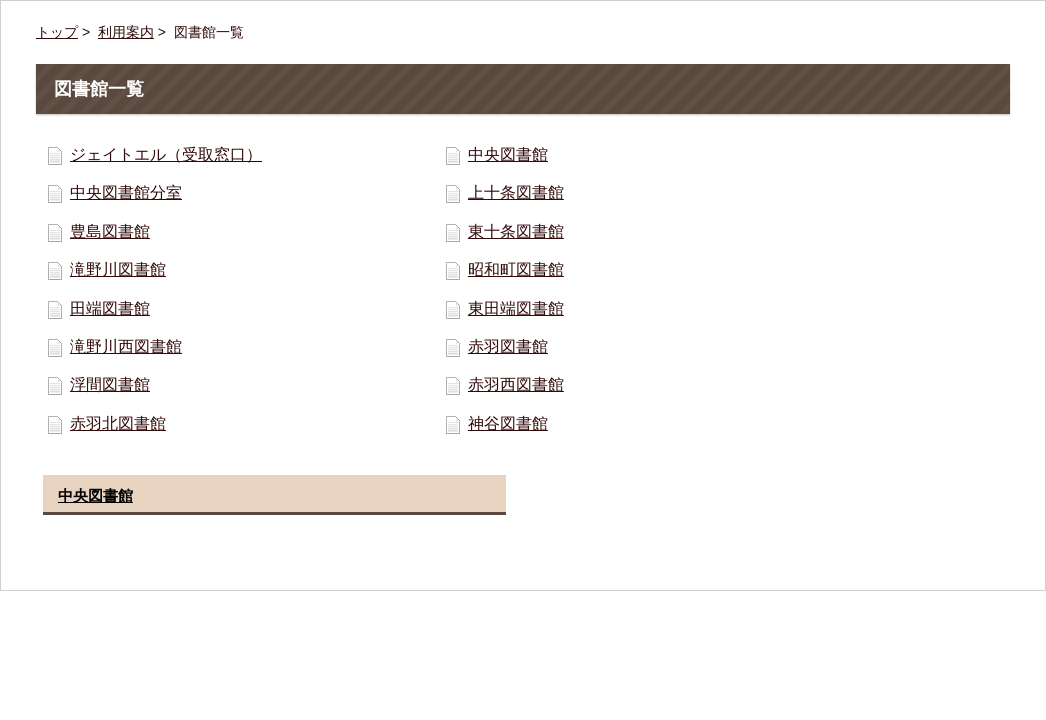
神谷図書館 (508, 423)
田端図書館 (110, 308)
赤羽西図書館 (516, 384)
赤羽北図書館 (118, 423)
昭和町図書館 (516, 269)
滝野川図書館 (118, 269)
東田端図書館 (516, 308)
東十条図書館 (516, 231)
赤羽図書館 (508, 346)
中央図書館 (508, 154)
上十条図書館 (516, 192)
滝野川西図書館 (126, 346)
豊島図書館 (110, 231)
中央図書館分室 (126, 192)
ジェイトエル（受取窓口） (166, 154)
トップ (57, 32)
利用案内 (126, 32)
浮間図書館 (110, 384)
